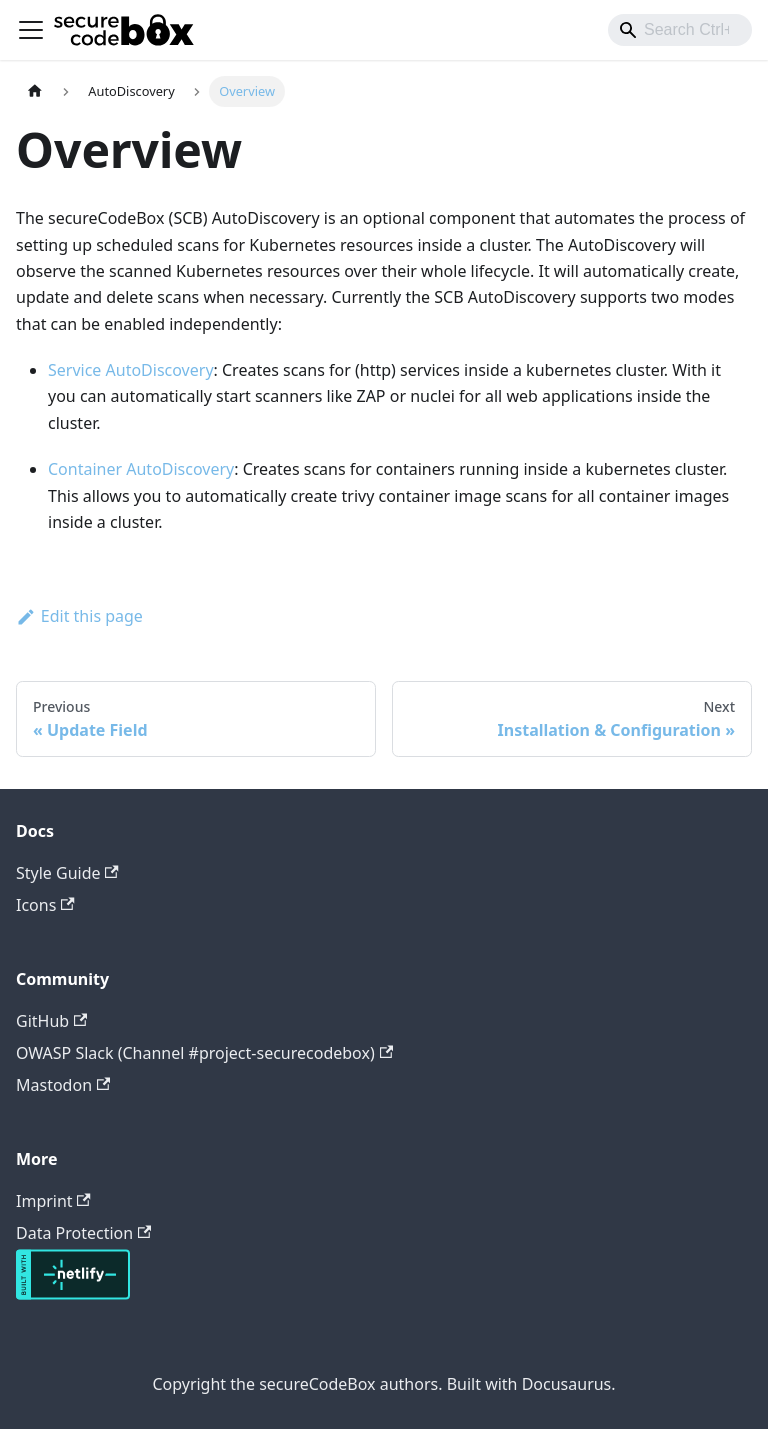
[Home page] (35, 91)
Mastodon (63, 1085)
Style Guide (67, 873)
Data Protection (83, 1233)
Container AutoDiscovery (141, 469)
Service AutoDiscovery (131, 370)
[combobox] (680, 30)
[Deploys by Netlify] (73, 1294)
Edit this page (79, 616)
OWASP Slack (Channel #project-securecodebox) (204, 1053)
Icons (45, 905)
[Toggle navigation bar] (31, 30)
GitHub (51, 1021)
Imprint (53, 1201)
